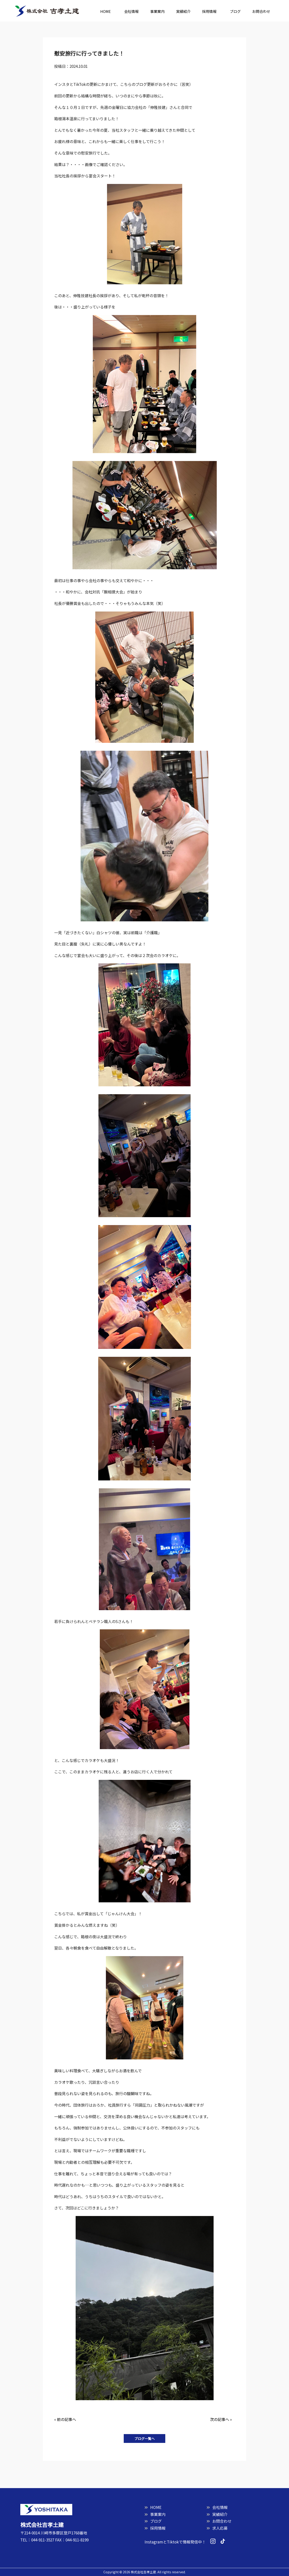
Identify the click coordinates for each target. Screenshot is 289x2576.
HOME (105, 11)
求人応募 (217, 2528)
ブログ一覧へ (144, 2438)
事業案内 (157, 11)
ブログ (235, 11)
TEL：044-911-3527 (37, 2540)
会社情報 (131, 11)
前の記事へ (66, 2419)
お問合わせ (261, 11)
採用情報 (209, 11)
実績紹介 (183, 11)
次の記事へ (219, 2419)
